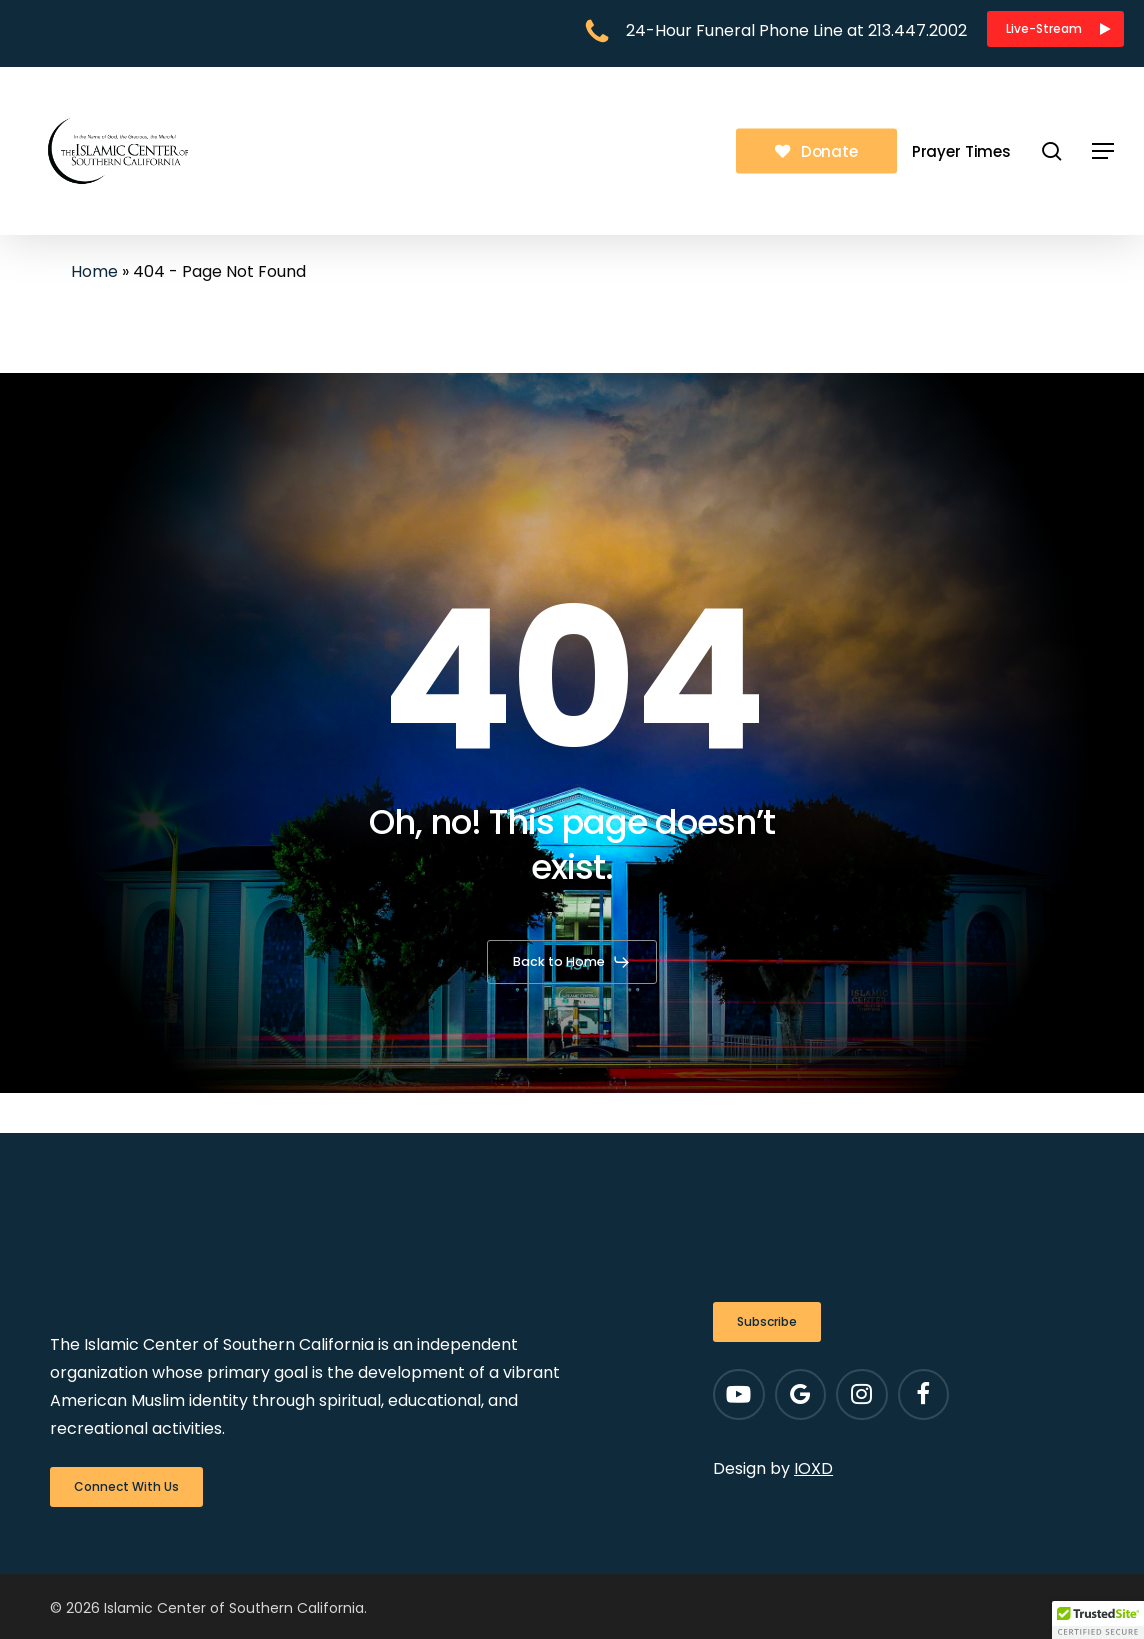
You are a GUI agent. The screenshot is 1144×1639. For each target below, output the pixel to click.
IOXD (813, 1468)
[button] (1055, 29)
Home (94, 271)
